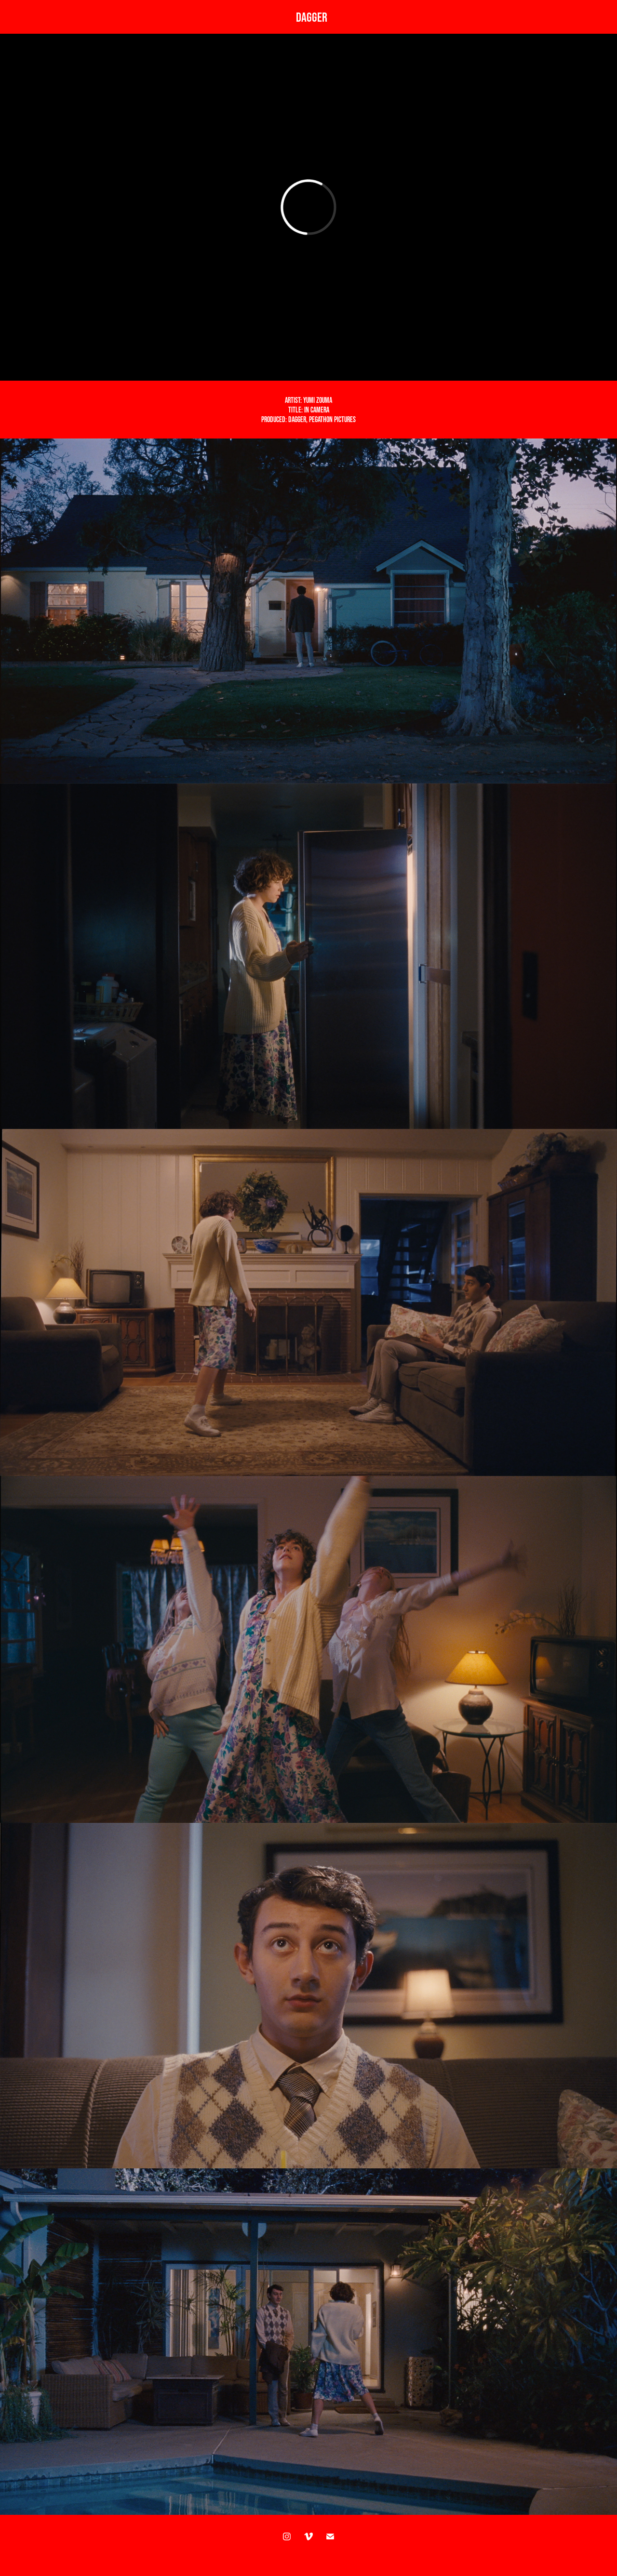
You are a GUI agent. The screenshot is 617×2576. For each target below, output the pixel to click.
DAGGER (311, 17)
